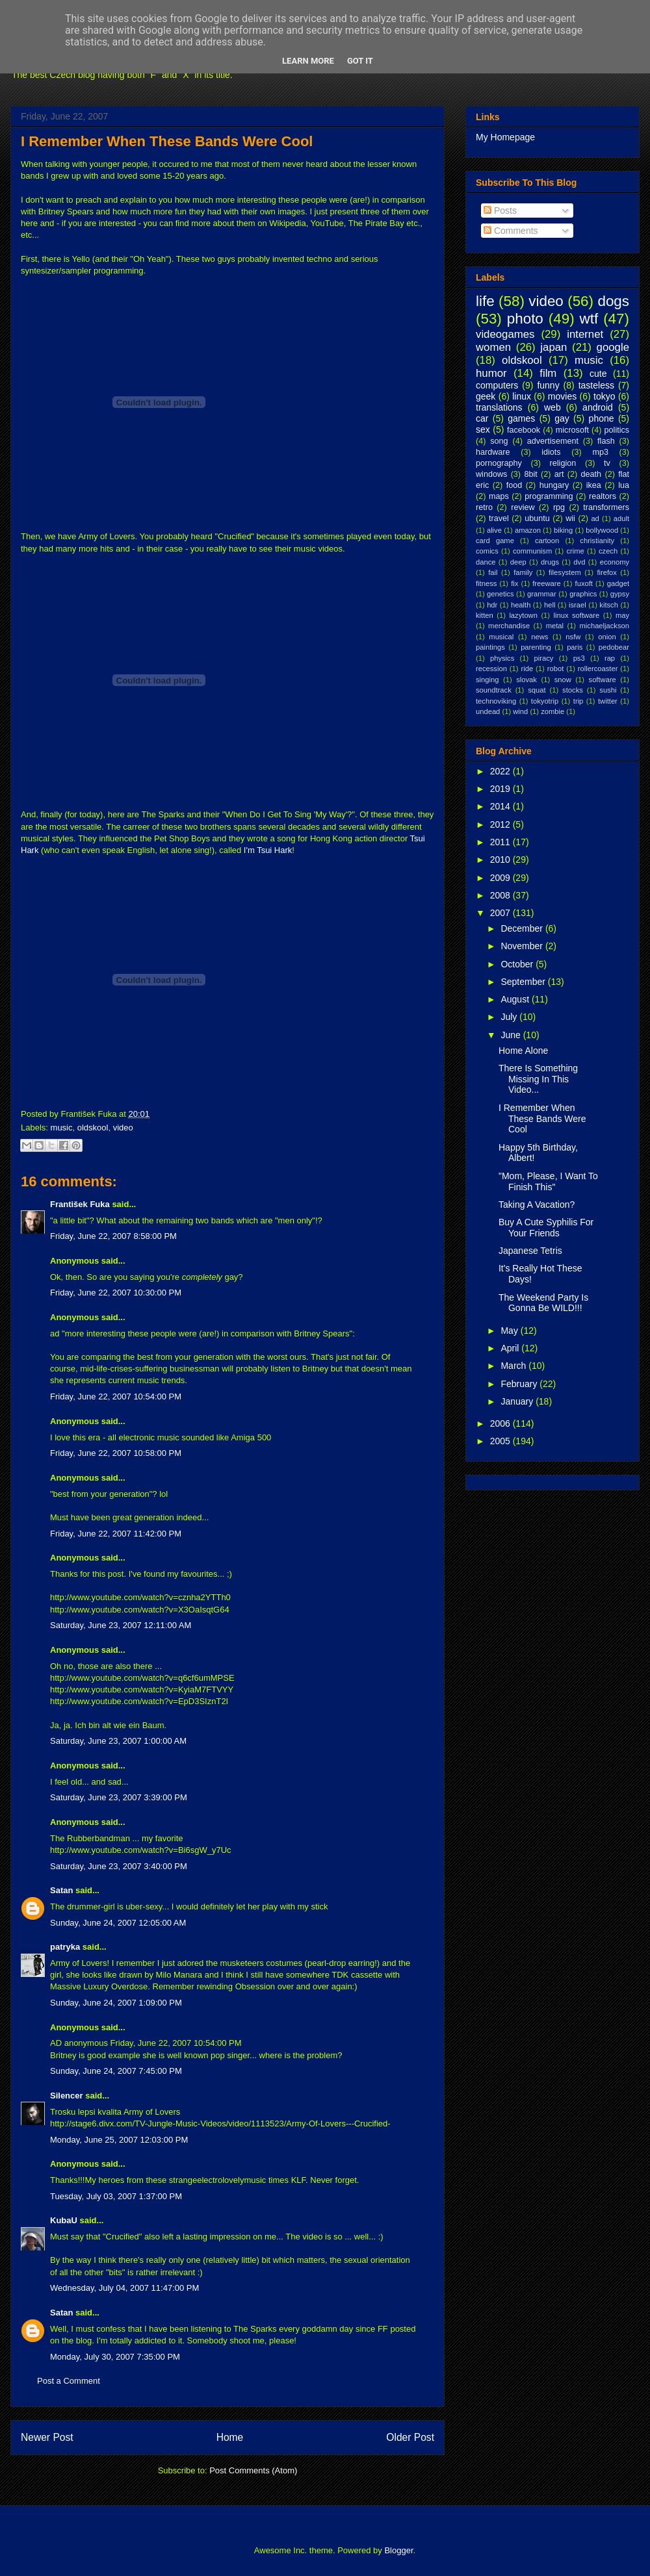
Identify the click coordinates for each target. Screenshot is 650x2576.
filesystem (565, 572)
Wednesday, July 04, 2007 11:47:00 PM (124, 2288)
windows (491, 474)
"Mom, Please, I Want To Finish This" (548, 1181)
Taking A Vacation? (537, 1204)
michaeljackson (604, 626)
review (522, 507)
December (522, 928)
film (548, 373)
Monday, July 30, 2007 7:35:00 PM (115, 2357)
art (559, 474)
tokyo (604, 396)
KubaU (63, 2220)
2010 (501, 859)
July (509, 1017)
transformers (606, 507)
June (511, 1035)
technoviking (496, 701)
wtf (589, 319)
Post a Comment (68, 2381)
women (493, 347)
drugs (550, 562)
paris (574, 647)
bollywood (602, 530)
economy (614, 562)
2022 (501, 771)
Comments (511, 230)
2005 (501, 1441)
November (522, 946)
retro (484, 507)
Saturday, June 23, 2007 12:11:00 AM (120, 1625)
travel (499, 518)
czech (608, 551)
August (515, 999)
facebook (523, 430)
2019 (501, 789)
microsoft (572, 430)
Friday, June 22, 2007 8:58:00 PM (113, 1236)
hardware (493, 452)
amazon (528, 530)
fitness (486, 583)
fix (514, 583)
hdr (492, 605)
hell (549, 605)
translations (499, 407)
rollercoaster (598, 668)
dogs (613, 301)
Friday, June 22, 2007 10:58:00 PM (115, 1453)
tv (607, 463)
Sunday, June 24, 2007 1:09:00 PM (116, 2003)
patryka (65, 1947)
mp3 (600, 452)
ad (595, 518)
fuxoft (584, 583)
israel (577, 605)
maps (499, 496)
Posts (500, 210)
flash (606, 441)
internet (585, 334)
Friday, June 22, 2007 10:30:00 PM (115, 1292)
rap (609, 658)
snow (562, 679)
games (521, 418)
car (482, 418)
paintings (490, 647)
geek (485, 396)
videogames (505, 334)
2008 (501, 895)
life (485, 301)
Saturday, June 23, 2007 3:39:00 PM (118, 1797)
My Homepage (505, 137)
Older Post (410, 2437)
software (602, 679)
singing (487, 679)
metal (555, 626)
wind (520, 711)
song (499, 441)
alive (494, 530)
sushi (607, 690)
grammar (541, 594)
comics (487, 551)
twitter (608, 701)
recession (491, 668)
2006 (501, 1423)
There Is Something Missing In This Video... (538, 1079)
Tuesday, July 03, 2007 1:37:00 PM (116, 2196)
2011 (501, 842)
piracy (544, 658)
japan (553, 347)
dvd (579, 562)
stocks (572, 690)
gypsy (619, 594)
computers (497, 385)
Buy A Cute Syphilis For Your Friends (546, 1227)
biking (563, 530)
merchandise (509, 626)
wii (570, 518)
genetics (500, 594)
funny (548, 385)
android (597, 407)
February (520, 1384)
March (514, 1365)
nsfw (573, 637)
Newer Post (47, 2437)
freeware (546, 583)
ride (527, 668)
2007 (501, 913)
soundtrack (494, 690)
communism (532, 551)
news (539, 637)
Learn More (308, 61)
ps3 (579, 658)
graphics (583, 594)
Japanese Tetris (530, 1250)
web (552, 407)
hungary (554, 485)
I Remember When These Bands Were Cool (167, 141)
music (62, 1127)
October (518, 964)
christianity (597, 540)
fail (492, 572)
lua (623, 485)
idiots (550, 452)
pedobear (614, 647)
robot (555, 668)
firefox (606, 572)
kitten (484, 615)
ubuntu (537, 518)
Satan (61, 1890)
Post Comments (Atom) (253, 2470)
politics (617, 430)
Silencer (66, 2095)
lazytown (523, 615)
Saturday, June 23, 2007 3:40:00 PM (118, 1866)
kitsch (608, 605)
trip (578, 701)
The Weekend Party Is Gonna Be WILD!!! (543, 1303)
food (514, 485)
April (510, 1348)
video (123, 1127)
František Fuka (80, 1204)
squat (536, 690)
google (613, 347)
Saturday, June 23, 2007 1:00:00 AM (118, 1741)
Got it (360, 61)
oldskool (93, 1127)
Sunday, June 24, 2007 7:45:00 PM (116, 2071)
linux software (577, 615)
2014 (501, 806)
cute (598, 373)
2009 (501, 878)
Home (230, 2437)
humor (491, 373)
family (523, 572)
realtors (602, 496)
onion (607, 637)
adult (621, 518)
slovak (526, 679)
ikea (593, 485)
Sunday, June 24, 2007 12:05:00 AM (118, 1923)
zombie (552, 711)
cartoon (547, 540)
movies (562, 396)
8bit (530, 474)
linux (521, 396)
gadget (618, 583)
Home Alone (523, 1050)
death (591, 474)
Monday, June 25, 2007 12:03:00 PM (119, 2140)
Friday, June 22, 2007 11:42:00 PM (115, 1533)
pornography (499, 463)
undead (488, 711)
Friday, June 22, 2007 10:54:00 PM (115, 1396)
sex (483, 429)
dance (485, 562)
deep (518, 562)
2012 (501, 824)
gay (561, 418)
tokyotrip (544, 701)
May (510, 1330)
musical (501, 637)
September (523, 981)
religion (563, 463)
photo (525, 319)
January (518, 1401)
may (622, 615)
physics (502, 658)
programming (549, 496)
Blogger (398, 2550)
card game (495, 540)
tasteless (596, 385)
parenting (536, 647)
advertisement (552, 441)
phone (601, 418)
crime (575, 551)
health (520, 605)
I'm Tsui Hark (268, 850)
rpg (559, 507)
